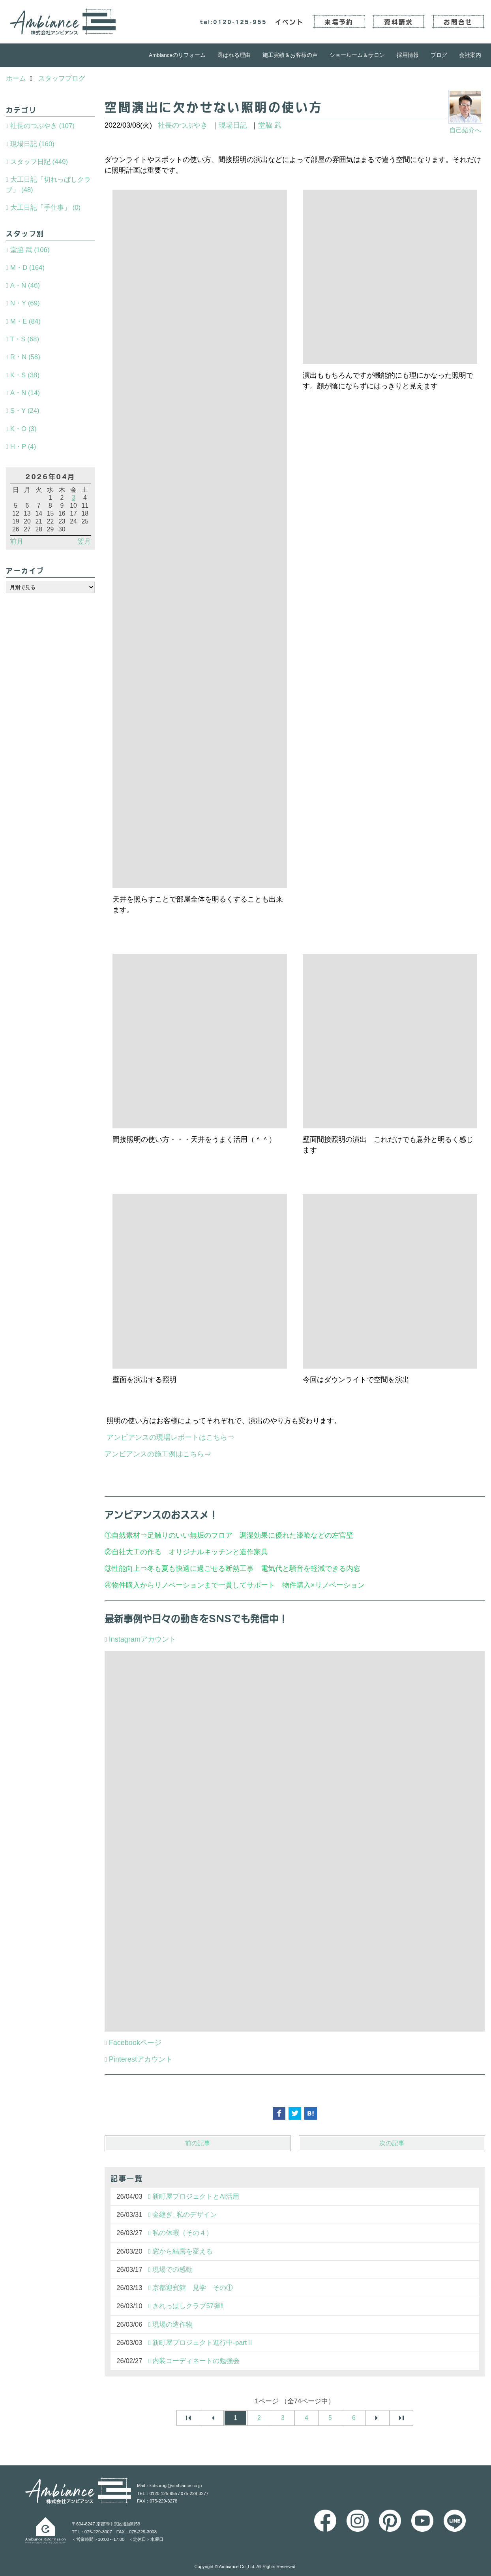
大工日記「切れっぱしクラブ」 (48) (48, 184)
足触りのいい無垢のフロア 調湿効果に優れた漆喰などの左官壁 (253, 1535)
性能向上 (126, 1568)
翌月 (84, 541)
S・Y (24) (24, 410)
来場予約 (338, 21)
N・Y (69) (25, 303)
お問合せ (458, 21)
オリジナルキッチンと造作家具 (218, 1552)
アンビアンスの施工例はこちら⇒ (158, 1454)
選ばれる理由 (234, 55)
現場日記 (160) (32, 144)
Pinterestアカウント (140, 2059)
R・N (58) (25, 357)
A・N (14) (25, 393)
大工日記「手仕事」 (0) (45, 207)
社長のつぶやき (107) (42, 126)
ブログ (439, 55)
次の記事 (392, 2143)
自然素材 (126, 1535)
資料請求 (398, 21)
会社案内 (470, 55)
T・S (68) (24, 339)
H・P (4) (23, 446)
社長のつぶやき (183, 125)
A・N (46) (25, 285)
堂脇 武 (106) (30, 250)
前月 (16, 541)
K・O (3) (23, 429)
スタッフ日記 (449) (39, 162)
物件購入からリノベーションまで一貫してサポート (193, 1585)
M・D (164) (27, 267)
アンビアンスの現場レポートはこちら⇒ (170, 1437)
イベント (289, 21)
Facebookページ (135, 2043)
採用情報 (408, 55)
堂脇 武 (269, 125)
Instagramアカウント (142, 1639)
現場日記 (233, 125)
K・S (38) (24, 375)
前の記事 (197, 2143)
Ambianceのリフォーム (177, 55)
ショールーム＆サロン (357, 55)
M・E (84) (25, 321)
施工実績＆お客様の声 (290, 55)
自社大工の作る (136, 1552)
